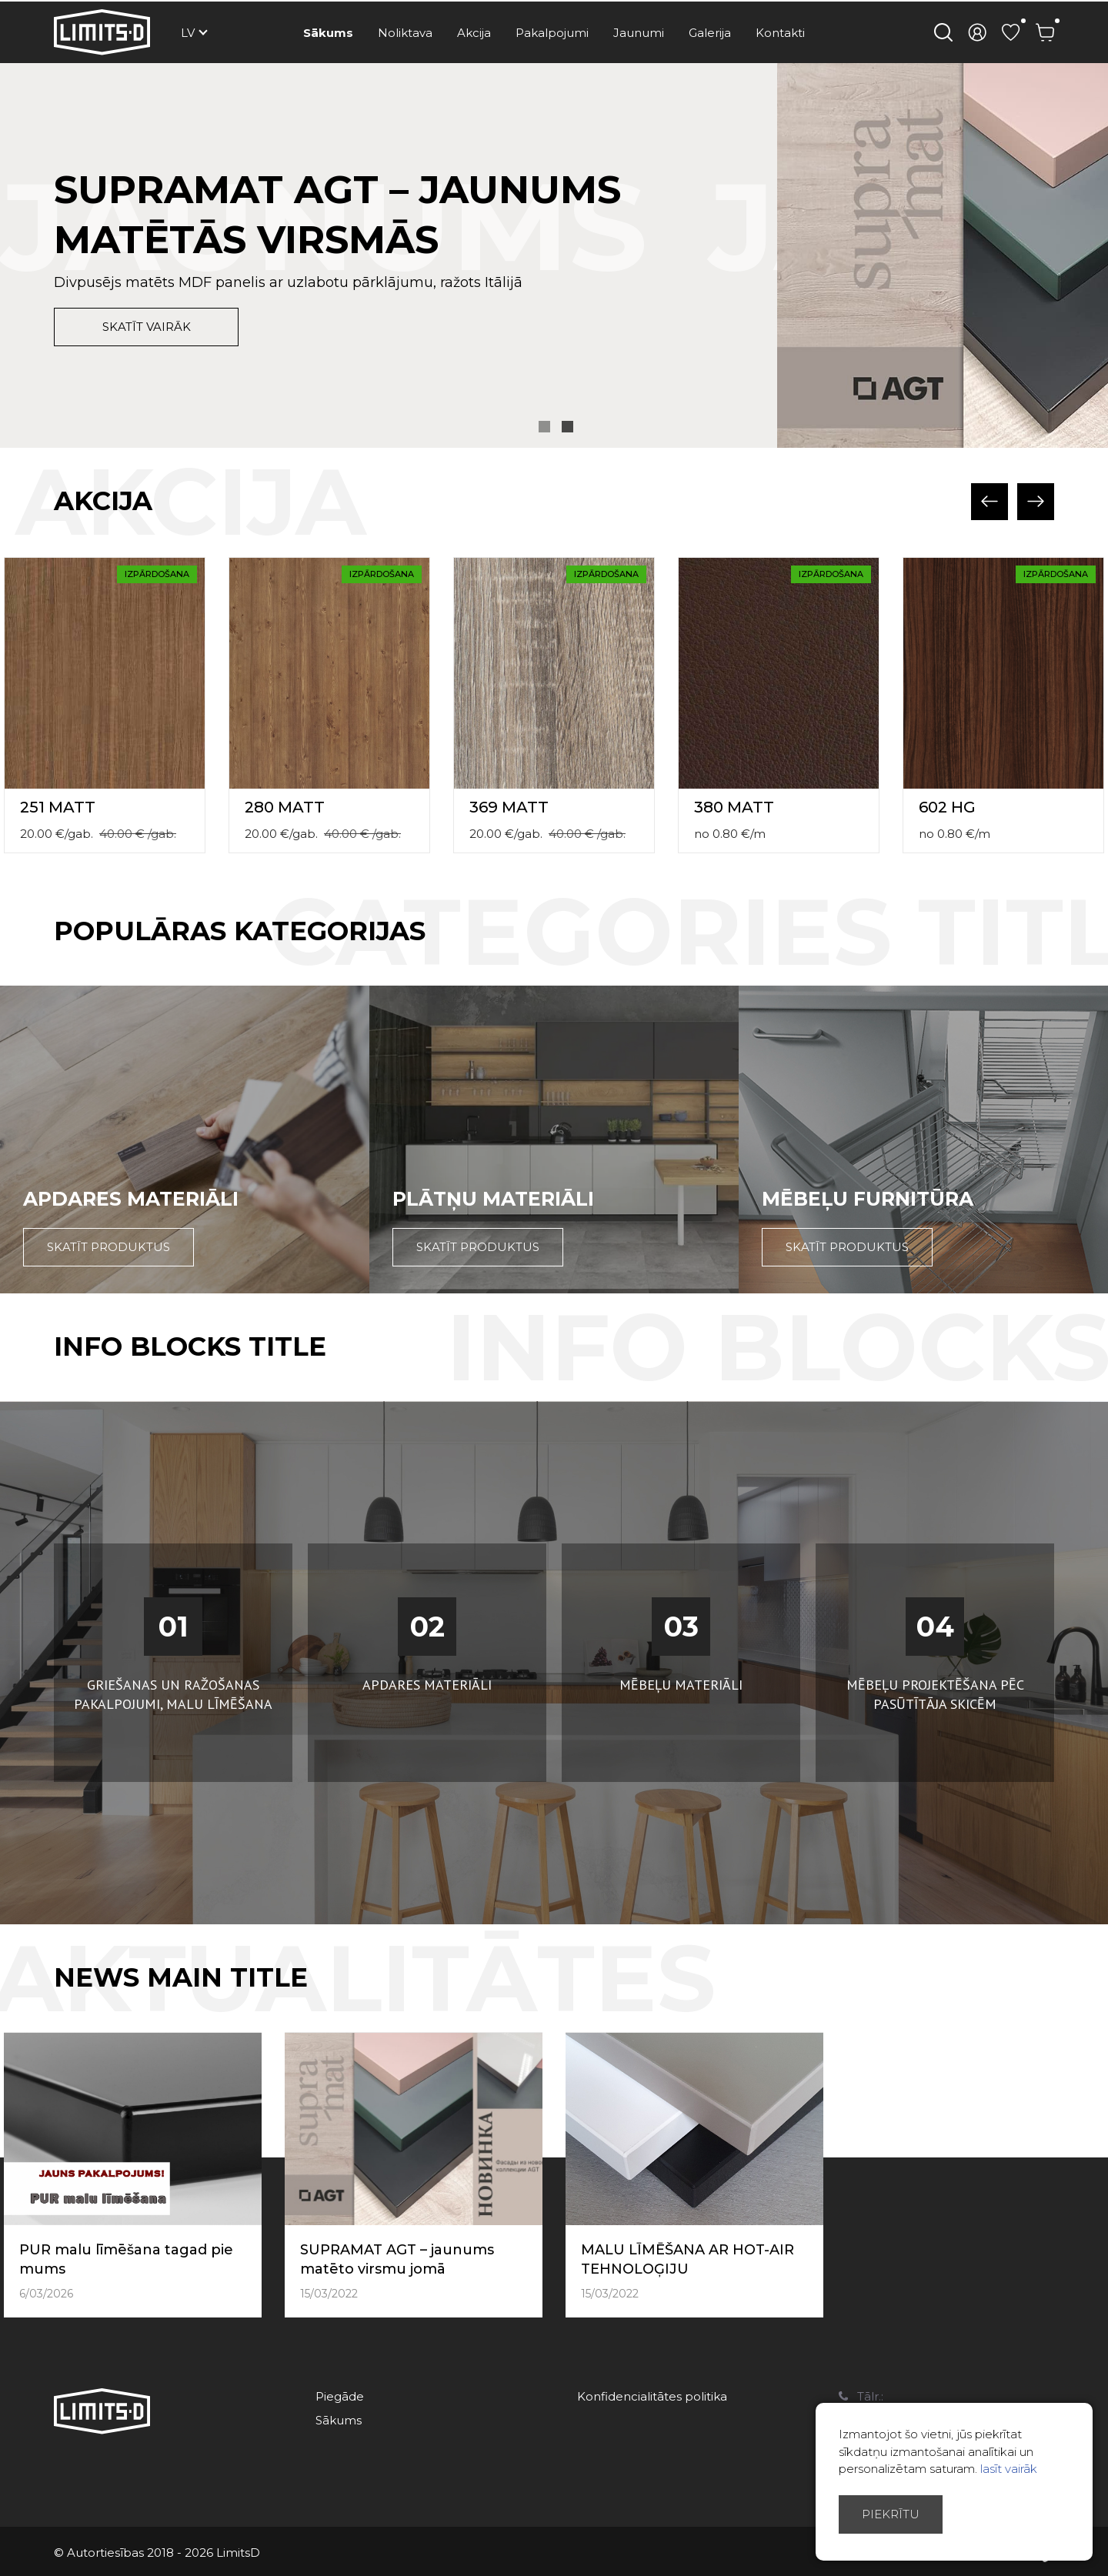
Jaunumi (638, 32)
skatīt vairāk (146, 326)
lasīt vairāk (1008, 2468)
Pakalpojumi (552, 32)
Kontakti (780, 32)
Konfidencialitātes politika (652, 2396)
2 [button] (567, 426)
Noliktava (405, 32)
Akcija (474, 32)
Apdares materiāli (131, 1198)
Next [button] (1035, 501)
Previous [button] (989, 501)
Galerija (710, 32)
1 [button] (544, 426)
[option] (554, 255)
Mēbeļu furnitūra (867, 1198)
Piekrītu (890, 2514)
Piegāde (339, 2396)
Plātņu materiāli (493, 1198)
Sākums (328, 32)
